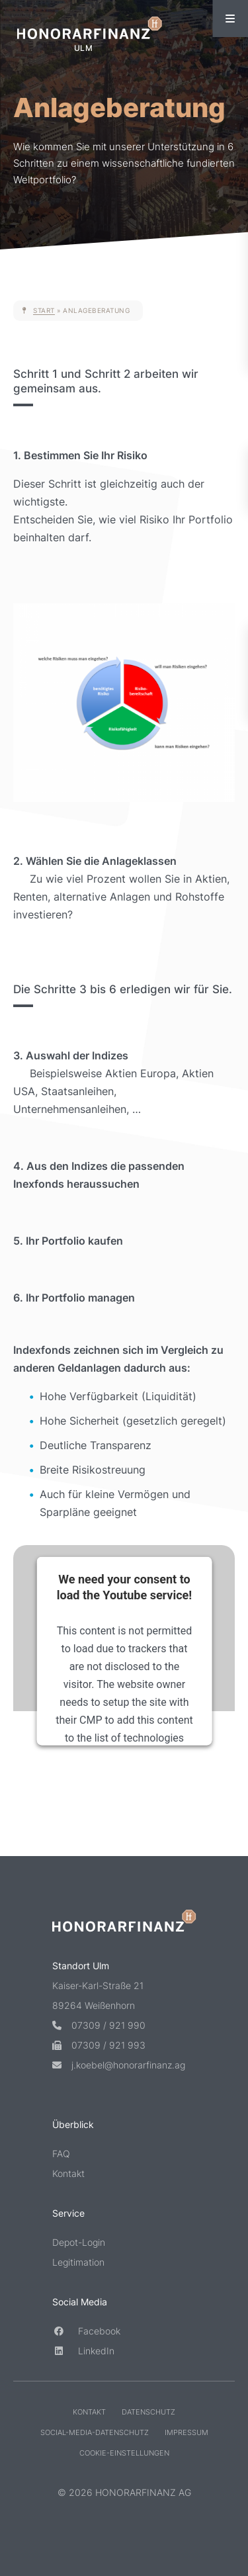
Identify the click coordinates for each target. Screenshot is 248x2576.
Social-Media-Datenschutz (94, 2433)
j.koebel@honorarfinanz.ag (118, 2065)
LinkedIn (83, 2351)
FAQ (61, 2154)
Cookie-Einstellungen (124, 2453)
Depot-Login (78, 2242)
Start (44, 310)
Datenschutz (148, 2412)
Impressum (186, 2433)
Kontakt (68, 2174)
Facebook (86, 2331)
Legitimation (78, 2262)
